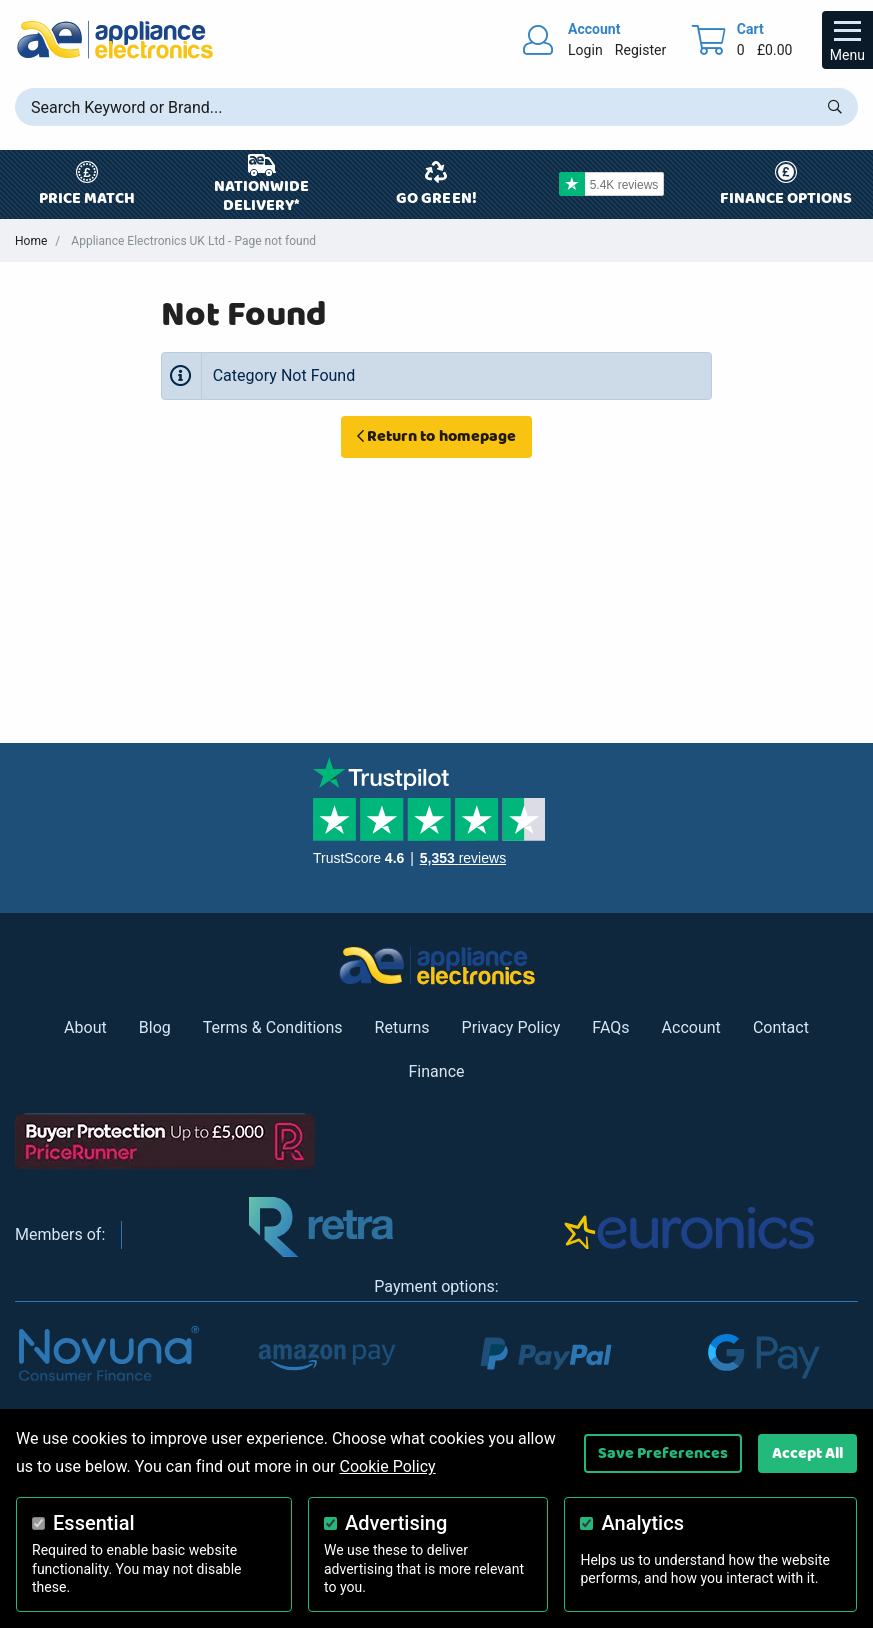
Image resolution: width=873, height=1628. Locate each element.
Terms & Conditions (273, 1027)
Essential (94, 1523)
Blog (155, 1027)
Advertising (396, 1523)
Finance (436, 1071)
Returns (402, 1027)
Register (640, 50)
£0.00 (775, 50)
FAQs (610, 1027)
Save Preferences (663, 1453)
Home (31, 241)
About (85, 1027)
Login (585, 50)
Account (691, 1027)
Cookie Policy (387, 1466)
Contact (781, 1027)
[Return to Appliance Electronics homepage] (115, 39)
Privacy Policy (511, 1027)
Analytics (642, 1523)
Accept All (807, 1453)
